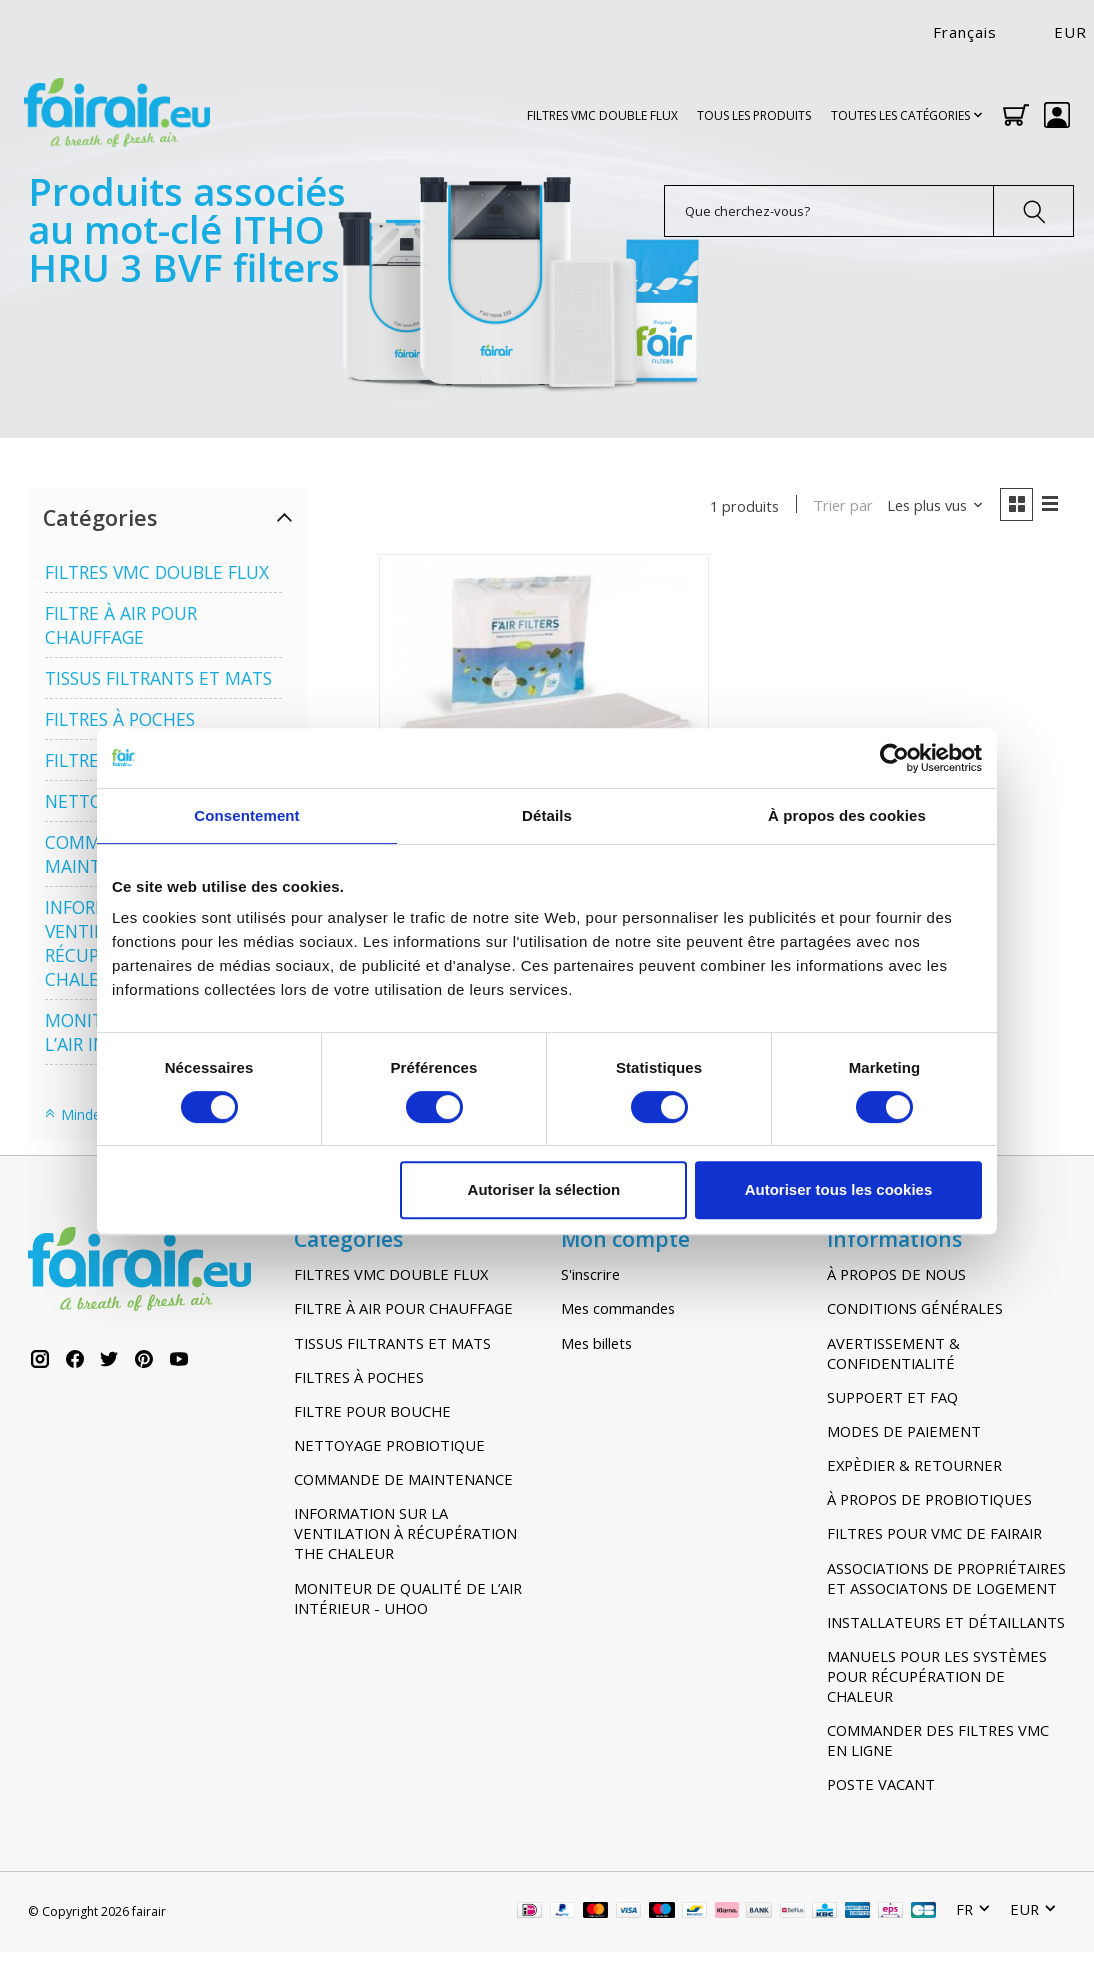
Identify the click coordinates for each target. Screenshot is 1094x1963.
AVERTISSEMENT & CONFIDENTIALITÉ (893, 1353)
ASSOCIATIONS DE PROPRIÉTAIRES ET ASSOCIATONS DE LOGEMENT (946, 1578)
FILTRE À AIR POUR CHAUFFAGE (121, 625)
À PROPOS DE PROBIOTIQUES (929, 1499)
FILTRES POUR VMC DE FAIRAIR (934, 1533)
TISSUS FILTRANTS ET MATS (158, 678)
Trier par (841, 506)
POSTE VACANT (881, 1784)
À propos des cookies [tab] (847, 815)
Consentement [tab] (246, 815)
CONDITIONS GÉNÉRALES (915, 1308)
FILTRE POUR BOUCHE (372, 1411)
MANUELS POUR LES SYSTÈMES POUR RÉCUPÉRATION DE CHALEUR (937, 1676)
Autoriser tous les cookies (839, 1189)
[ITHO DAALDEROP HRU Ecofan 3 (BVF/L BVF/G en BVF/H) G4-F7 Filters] (544, 720)
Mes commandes (618, 1308)
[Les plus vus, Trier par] (932, 506)
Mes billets (596, 1343)
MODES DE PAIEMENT (904, 1431)
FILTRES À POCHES (120, 719)
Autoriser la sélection (544, 1189)
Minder (74, 1114)
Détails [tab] (547, 815)
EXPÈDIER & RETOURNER (914, 1465)
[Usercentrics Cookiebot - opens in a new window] (894, 758)
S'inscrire (590, 1274)
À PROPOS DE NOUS (896, 1274)
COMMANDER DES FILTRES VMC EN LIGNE (938, 1740)
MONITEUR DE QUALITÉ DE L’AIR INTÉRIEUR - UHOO (408, 1598)
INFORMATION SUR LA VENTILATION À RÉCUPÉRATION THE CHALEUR (405, 1533)
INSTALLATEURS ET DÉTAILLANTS (946, 1622)
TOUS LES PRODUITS (754, 115)
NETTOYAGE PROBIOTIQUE (389, 1445)
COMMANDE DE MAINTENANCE (403, 1479)
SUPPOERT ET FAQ (892, 1397)
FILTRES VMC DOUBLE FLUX (602, 115)
